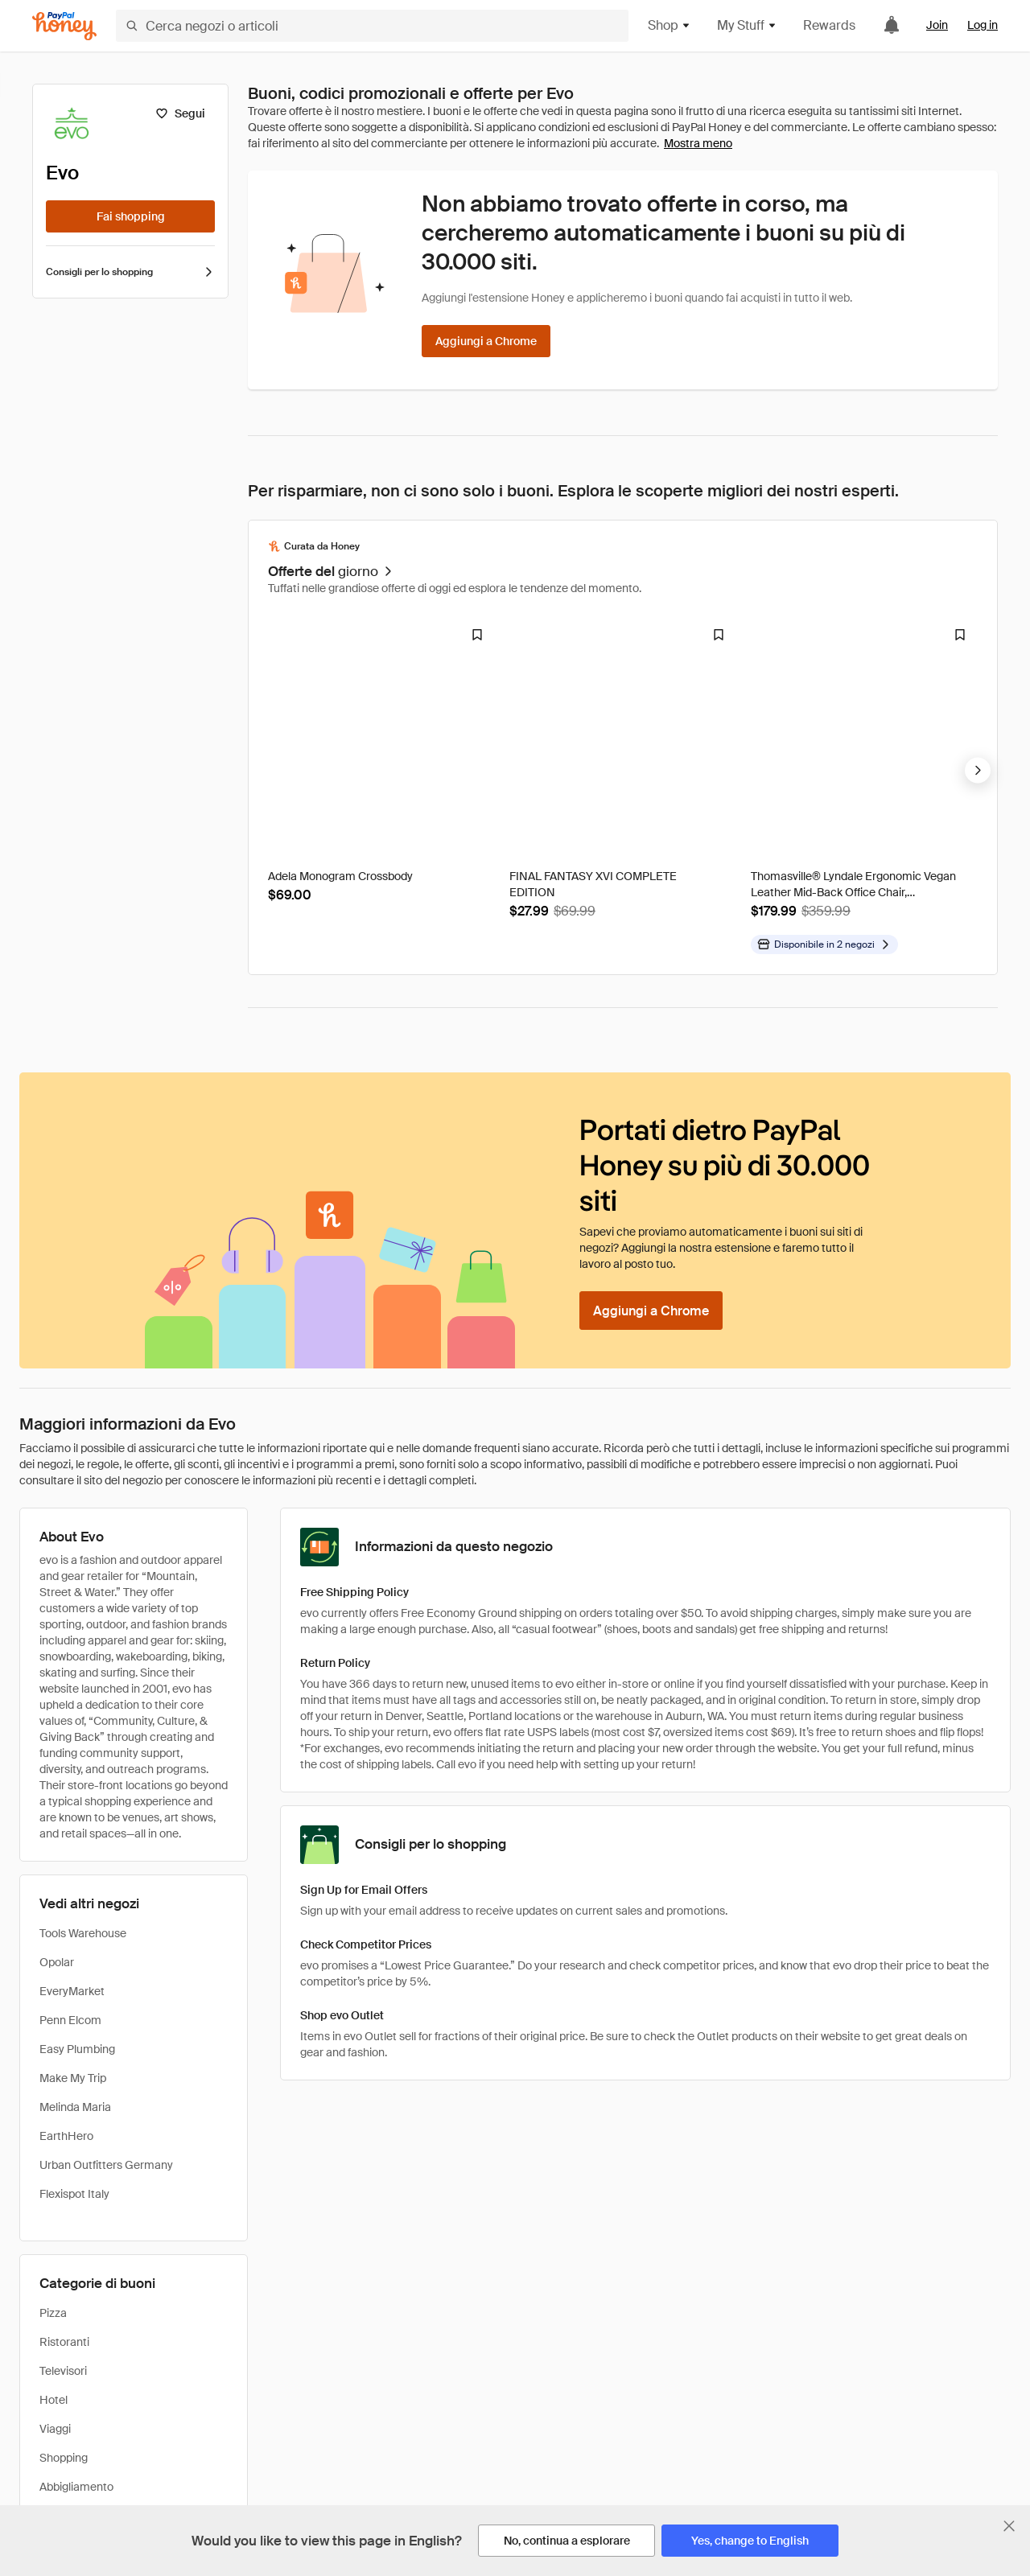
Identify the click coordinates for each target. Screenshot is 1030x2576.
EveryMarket (72, 1991)
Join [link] (937, 25)
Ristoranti (64, 2342)
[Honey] (64, 26)
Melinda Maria (75, 2107)
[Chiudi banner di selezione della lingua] (1009, 2526)
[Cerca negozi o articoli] (372, 26)
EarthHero (66, 2136)
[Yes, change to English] (749, 2541)
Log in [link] (982, 25)
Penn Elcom (70, 2020)
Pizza (53, 2313)
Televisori (63, 2371)
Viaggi (55, 2429)
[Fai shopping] (130, 216)
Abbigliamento (76, 2486)
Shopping (63, 2457)
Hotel (53, 2400)
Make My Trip (72, 2078)
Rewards (829, 25)
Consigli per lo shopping (130, 271)
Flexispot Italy (74, 2194)
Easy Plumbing (77, 2049)
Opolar (56, 1962)
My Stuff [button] (747, 25)
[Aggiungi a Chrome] (486, 341)
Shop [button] (669, 25)
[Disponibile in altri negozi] (824, 944)
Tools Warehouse (82, 1933)
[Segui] (180, 113)
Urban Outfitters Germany (106, 2165)
